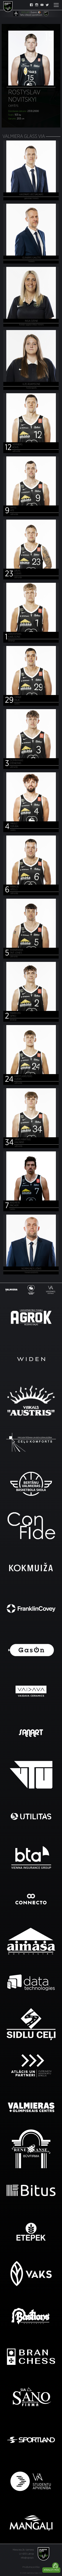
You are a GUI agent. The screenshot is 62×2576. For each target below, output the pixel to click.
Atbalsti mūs (51, 2570)
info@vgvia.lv (27, 2558)
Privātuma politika (31, 2567)
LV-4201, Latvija (26, 2554)
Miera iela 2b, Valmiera (23, 2550)
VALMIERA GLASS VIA (23, 136)
